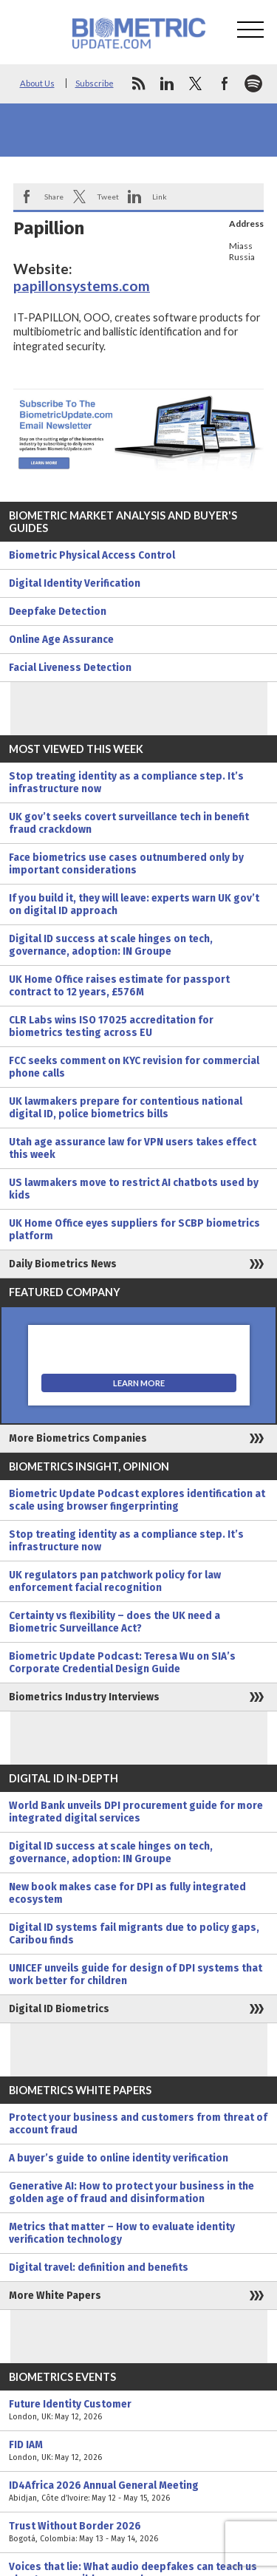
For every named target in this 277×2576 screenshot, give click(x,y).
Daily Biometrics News (63, 1264)
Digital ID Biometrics (59, 2009)
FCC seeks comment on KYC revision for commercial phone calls (134, 1067)
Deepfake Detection (57, 611)
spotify (253, 83)
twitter (195, 83)
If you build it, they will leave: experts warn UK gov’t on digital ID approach (134, 904)
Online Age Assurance (61, 639)
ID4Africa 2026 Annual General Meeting (138, 2491)
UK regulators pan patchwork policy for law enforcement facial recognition (115, 1581)
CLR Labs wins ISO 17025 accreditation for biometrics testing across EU (111, 1026)
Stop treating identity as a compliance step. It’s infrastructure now (126, 782)
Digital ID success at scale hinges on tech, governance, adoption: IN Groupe (111, 945)
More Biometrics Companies (78, 1438)
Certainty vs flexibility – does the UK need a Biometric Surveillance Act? (114, 1622)
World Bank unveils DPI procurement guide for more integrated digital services (136, 1811)
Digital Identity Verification (74, 583)
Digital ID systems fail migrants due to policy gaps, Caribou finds (134, 1933)
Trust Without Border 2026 (138, 2532)
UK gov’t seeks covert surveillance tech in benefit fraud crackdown (129, 823)
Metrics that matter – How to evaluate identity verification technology (122, 2233)
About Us (37, 83)
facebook (224, 83)
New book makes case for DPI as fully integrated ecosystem (127, 1893)
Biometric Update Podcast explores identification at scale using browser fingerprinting (137, 1500)
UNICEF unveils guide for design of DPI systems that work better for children (135, 1974)
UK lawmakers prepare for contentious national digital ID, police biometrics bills (125, 1107)
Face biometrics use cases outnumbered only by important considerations (126, 863)
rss (138, 83)
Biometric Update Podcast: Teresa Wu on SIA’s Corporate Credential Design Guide (122, 1662)
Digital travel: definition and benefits (98, 2267)
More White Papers (55, 2295)
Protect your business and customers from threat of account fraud (138, 2123)
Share (54, 196)
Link (159, 196)
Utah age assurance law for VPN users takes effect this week (132, 1148)
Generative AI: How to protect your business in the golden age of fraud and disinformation (131, 2192)
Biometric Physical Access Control (92, 555)
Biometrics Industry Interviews (84, 1697)
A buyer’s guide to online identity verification (118, 2158)
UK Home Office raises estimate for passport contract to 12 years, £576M (119, 985)
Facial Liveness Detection (70, 667)
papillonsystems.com (81, 285)
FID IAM (138, 2451)
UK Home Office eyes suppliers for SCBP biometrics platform (134, 1229)
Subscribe (94, 83)
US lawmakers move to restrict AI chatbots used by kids (134, 1189)
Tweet (108, 196)
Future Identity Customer (138, 2410)
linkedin (167, 83)
